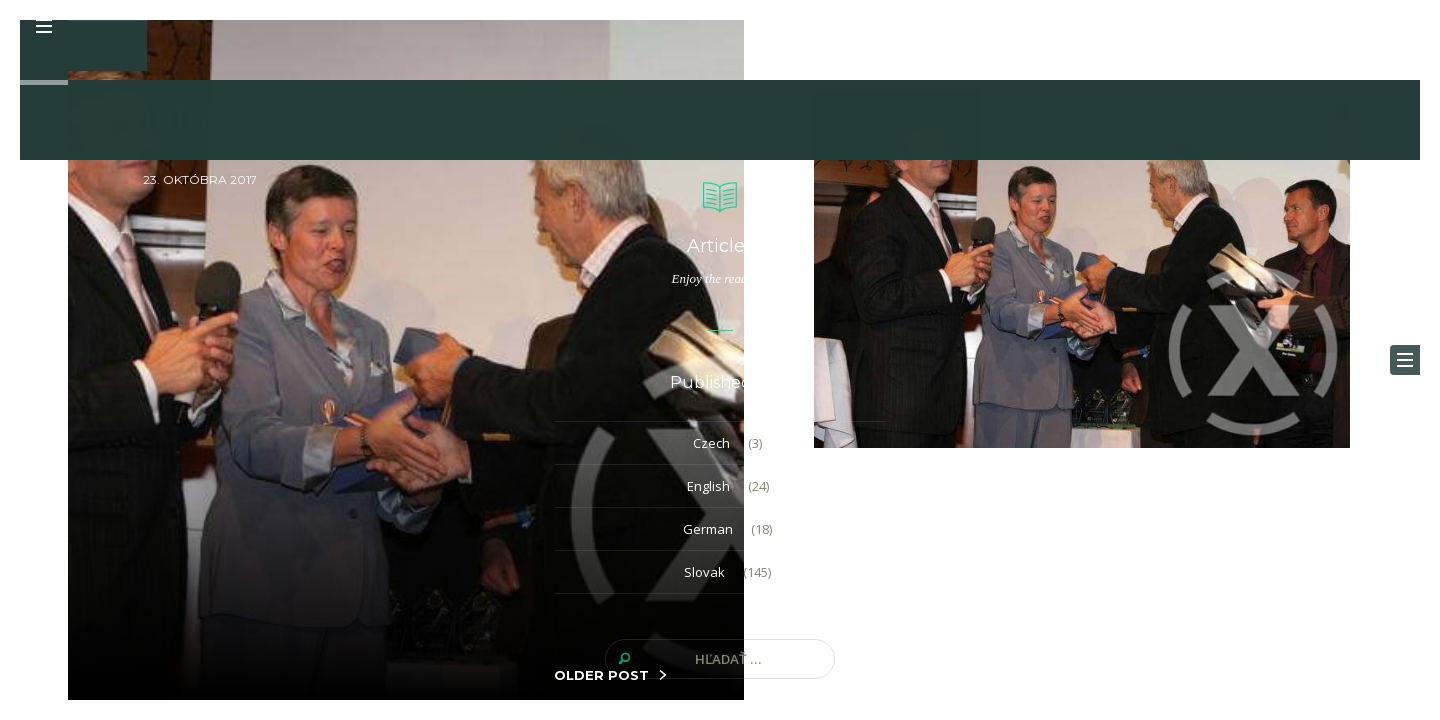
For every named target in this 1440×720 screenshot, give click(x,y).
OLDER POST (601, 675)
